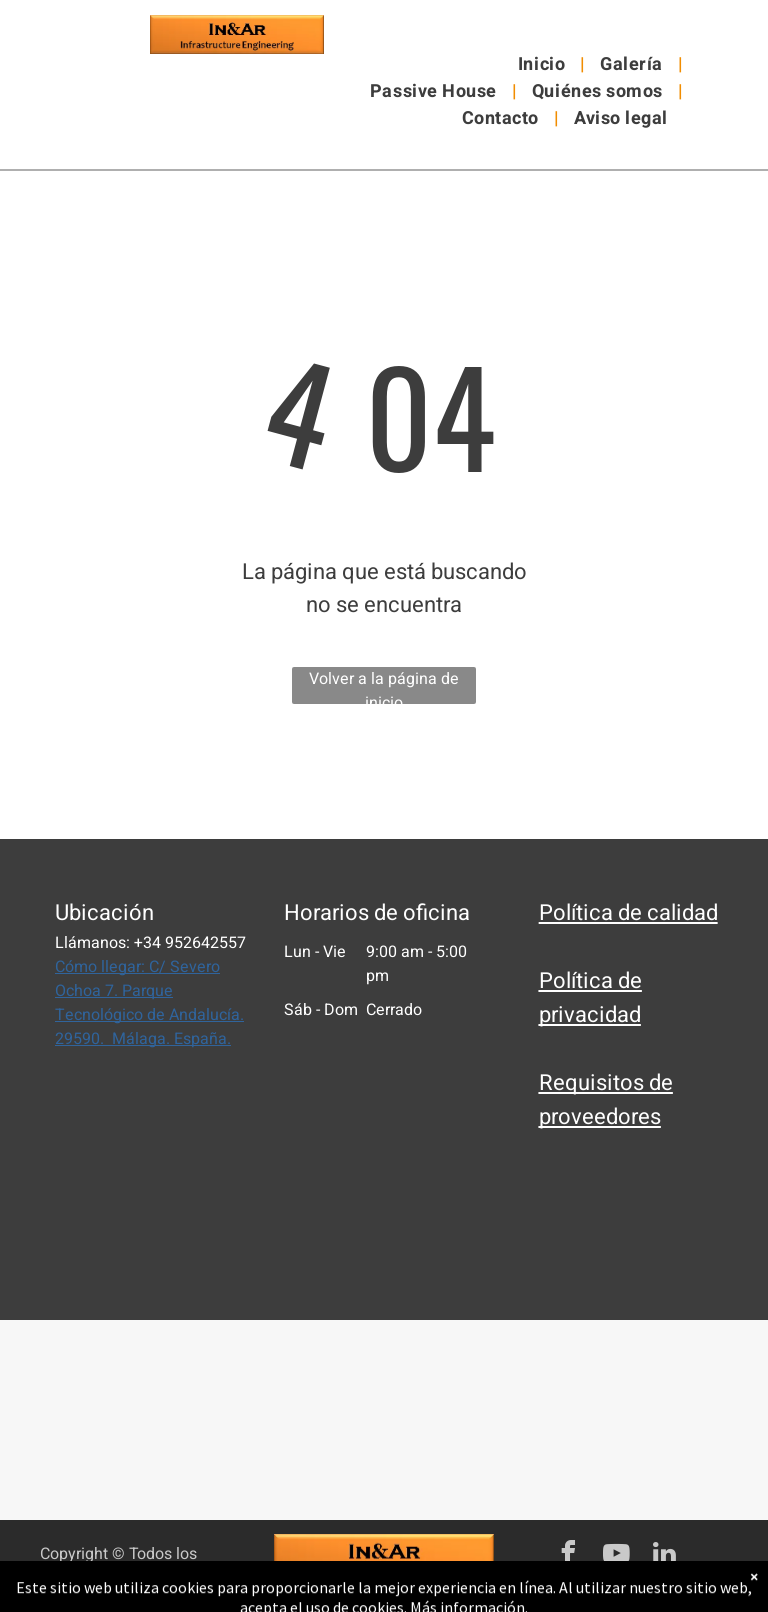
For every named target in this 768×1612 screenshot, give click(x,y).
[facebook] (568, 1556)
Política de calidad (628, 913)
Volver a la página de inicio (384, 685)
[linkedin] (664, 1556)
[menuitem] (544, 64)
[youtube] (616, 1556)
